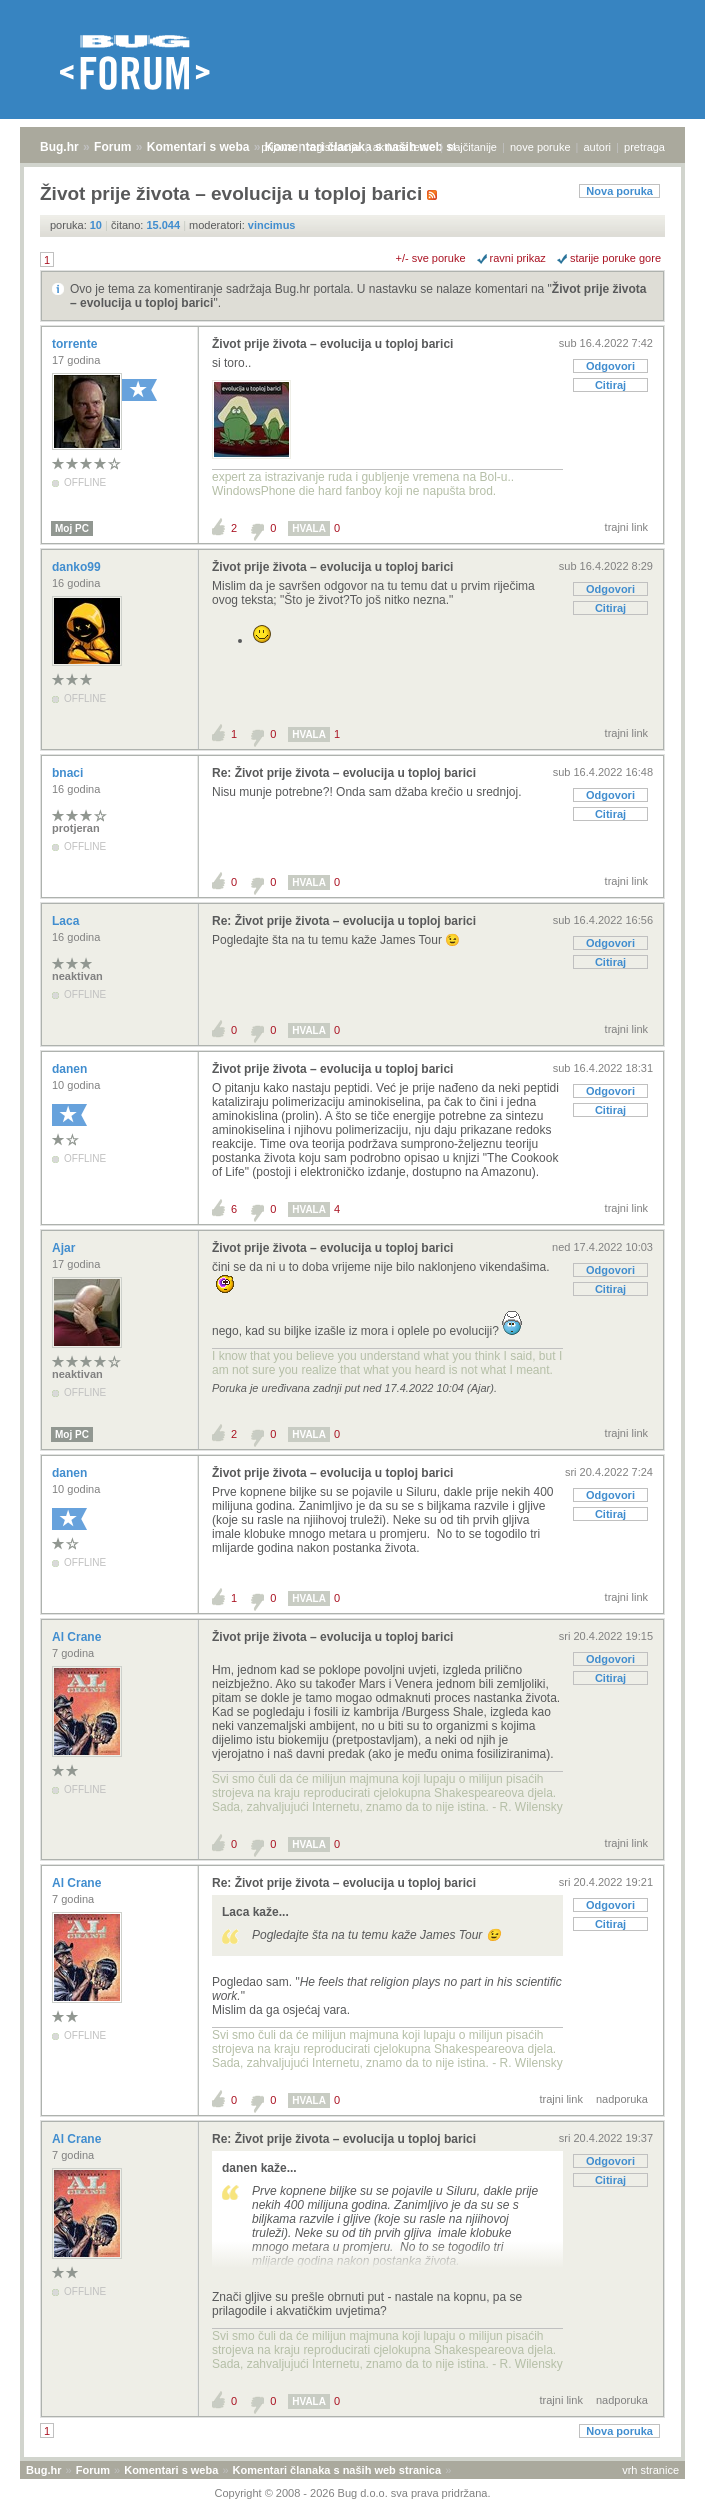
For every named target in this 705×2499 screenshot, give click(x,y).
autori (598, 147)
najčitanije (472, 147)
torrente (76, 344)
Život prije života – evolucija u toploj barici (332, 344)
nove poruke (540, 147)
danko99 (78, 567)
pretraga (644, 147)
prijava (277, 147)
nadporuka (622, 2099)
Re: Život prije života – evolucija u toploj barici (344, 773)
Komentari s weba (198, 147)
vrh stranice (650, 2470)
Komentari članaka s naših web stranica (337, 2470)
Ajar (65, 1248)
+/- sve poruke (431, 258)
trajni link (626, 527)
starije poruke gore (615, 258)
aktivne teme (404, 147)
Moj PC (72, 528)
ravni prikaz (518, 258)
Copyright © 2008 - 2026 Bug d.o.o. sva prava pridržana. (353, 2493)
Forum (112, 147)
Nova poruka (619, 191)
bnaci (69, 773)
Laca (67, 921)
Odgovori (610, 366)
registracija (333, 147)
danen (71, 1069)
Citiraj (610, 385)
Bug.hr (59, 147)
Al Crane (78, 1637)
